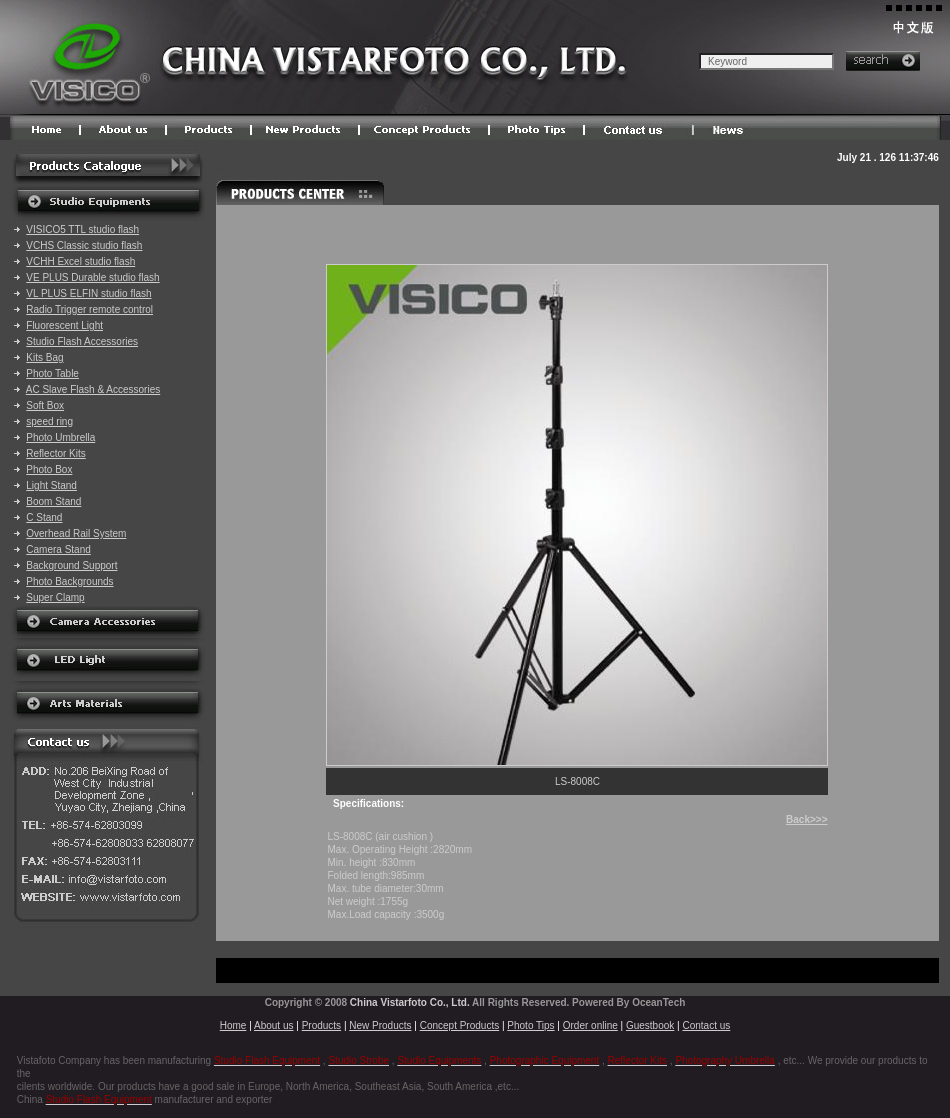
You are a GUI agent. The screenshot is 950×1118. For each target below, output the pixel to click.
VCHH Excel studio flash (80, 261)
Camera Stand (58, 549)
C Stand (44, 517)
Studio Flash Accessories (82, 341)
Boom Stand (53, 501)
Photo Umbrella (60, 437)
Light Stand (51, 485)
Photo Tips (530, 1025)
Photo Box (49, 469)
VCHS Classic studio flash (84, 245)
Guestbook (650, 1025)
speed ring (49, 421)
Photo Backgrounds (69, 581)
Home (233, 1025)
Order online (590, 1025)
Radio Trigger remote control (89, 309)
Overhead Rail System (76, 533)
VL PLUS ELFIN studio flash (88, 293)
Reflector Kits (55, 453)
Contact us (706, 1025)
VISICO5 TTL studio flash (82, 229)
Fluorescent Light (64, 325)
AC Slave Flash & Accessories (93, 389)
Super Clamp (55, 597)
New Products (380, 1025)
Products (321, 1025)
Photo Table (52, 373)
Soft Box (45, 405)
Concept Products (460, 1025)
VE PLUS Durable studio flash (92, 277)
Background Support (71, 565)
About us (273, 1025)
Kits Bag (44, 357)
